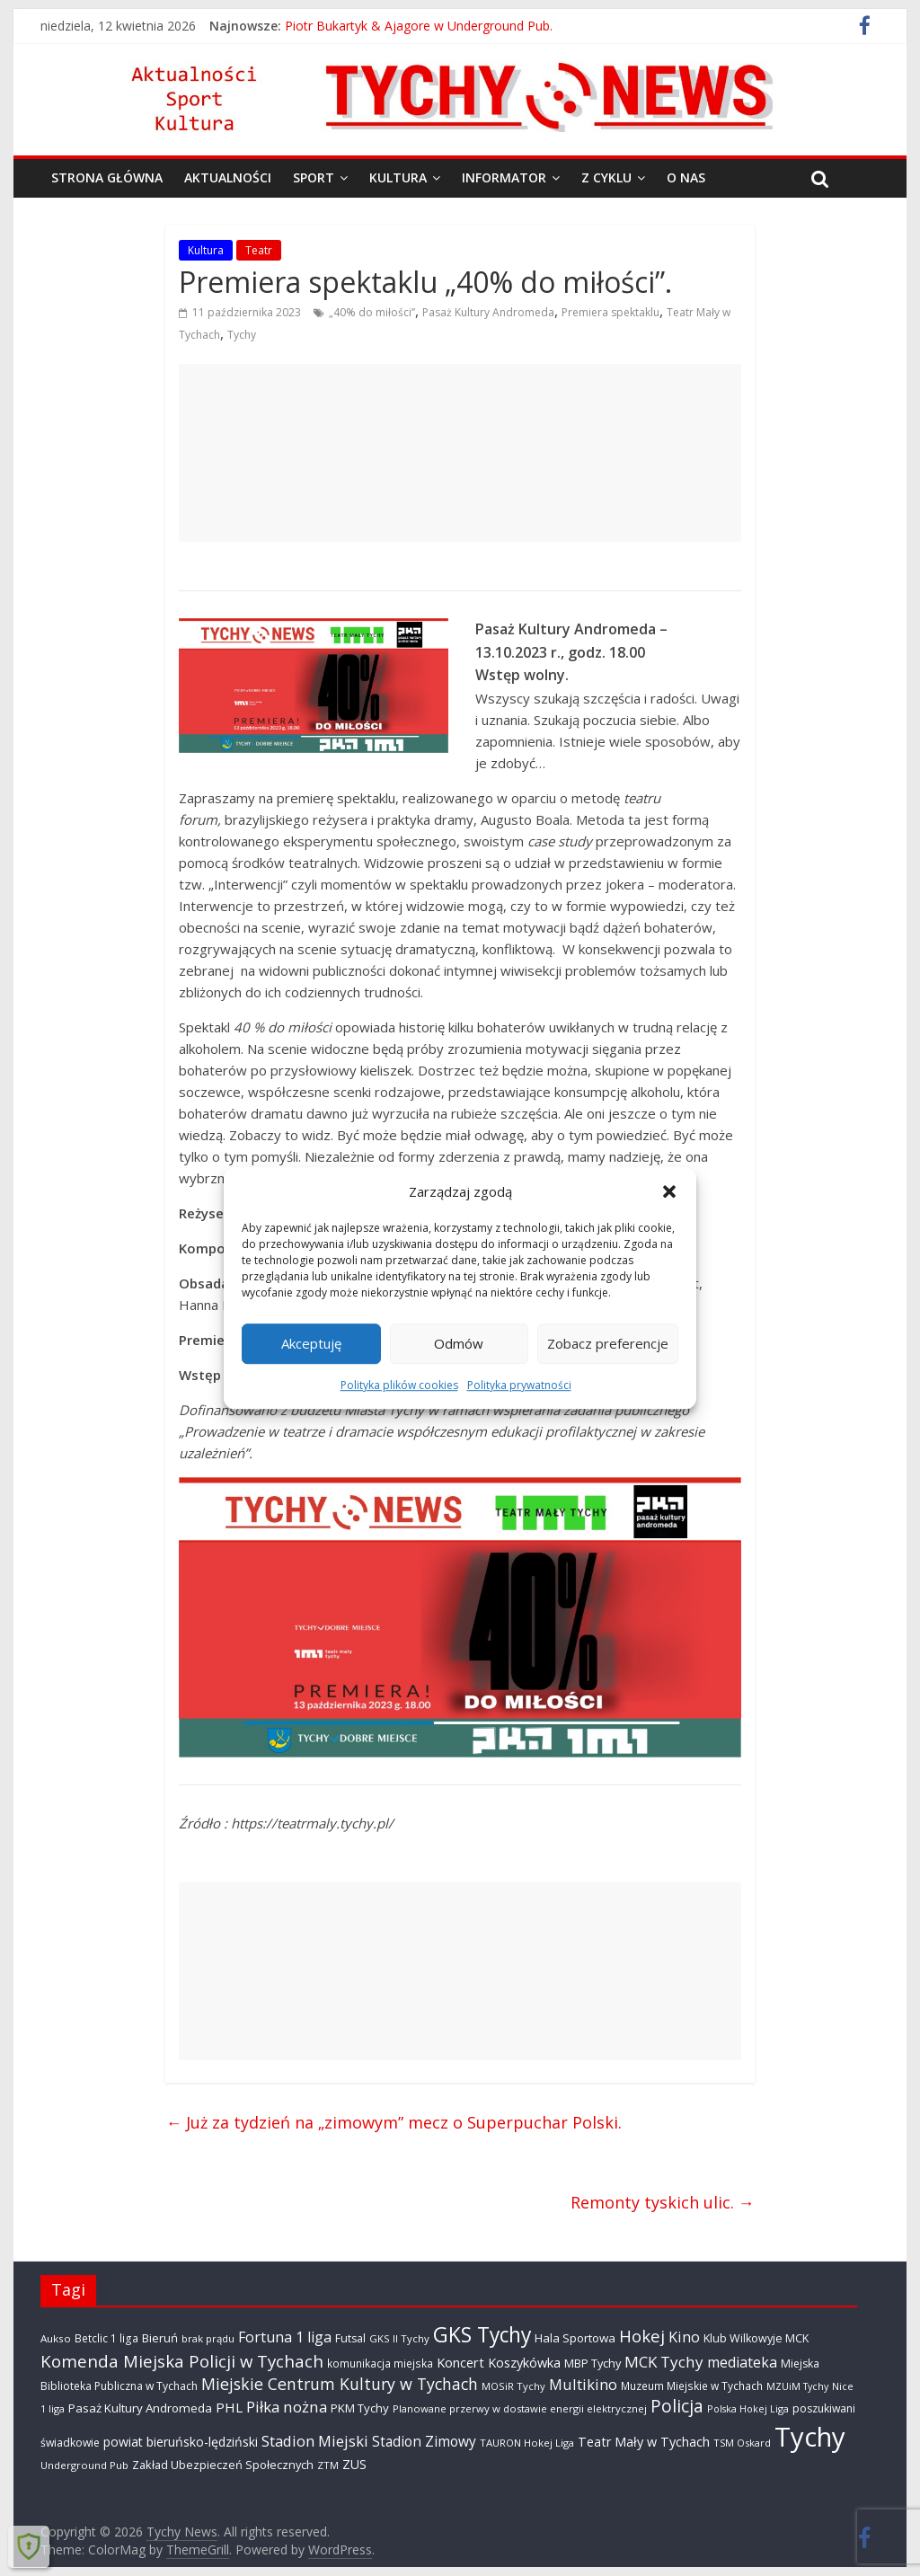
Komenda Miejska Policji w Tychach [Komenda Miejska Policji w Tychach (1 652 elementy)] (181, 2361)
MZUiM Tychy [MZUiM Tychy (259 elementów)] (797, 2386)
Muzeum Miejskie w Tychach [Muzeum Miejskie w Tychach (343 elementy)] (692, 2385)
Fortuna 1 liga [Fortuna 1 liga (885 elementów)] (285, 2337)
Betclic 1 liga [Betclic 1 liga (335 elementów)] (106, 2338)
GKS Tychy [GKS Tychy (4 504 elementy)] (482, 2335)
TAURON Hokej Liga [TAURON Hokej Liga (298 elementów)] (527, 2442)
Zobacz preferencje (607, 1343)
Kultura (398, 177)
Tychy (241, 334)
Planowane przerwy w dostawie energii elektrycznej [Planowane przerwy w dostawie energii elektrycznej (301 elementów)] (520, 2408)
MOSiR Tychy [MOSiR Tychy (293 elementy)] (513, 2386)
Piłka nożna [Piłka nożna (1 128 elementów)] (286, 2406)
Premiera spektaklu (610, 312)
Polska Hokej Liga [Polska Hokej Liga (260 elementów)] (748, 2408)
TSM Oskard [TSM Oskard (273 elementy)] (742, 2442)
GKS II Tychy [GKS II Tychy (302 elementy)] (399, 2338)
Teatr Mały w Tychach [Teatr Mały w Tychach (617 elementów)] (644, 2441)
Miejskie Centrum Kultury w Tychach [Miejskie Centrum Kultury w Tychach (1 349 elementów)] (339, 2384)
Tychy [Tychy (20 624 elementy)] (809, 2437)
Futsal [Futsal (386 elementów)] (350, 2338)
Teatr (258, 250)
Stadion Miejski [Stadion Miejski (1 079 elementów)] (314, 2440)
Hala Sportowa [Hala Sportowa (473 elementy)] (575, 2338)
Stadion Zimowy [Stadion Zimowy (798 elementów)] (424, 2441)
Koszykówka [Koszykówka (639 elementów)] (524, 2362)
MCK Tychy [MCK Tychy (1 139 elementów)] (663, 2361)
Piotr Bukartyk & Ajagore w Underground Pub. (419, 25)
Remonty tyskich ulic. (663, 2202)
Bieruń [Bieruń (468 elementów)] (160, 2338)
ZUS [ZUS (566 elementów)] (354, 2464)
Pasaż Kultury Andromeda (488, 312)
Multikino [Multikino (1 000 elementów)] (583, 2384)
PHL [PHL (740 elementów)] (229, 2407)
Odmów (458, 1343)
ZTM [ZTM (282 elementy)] (328, 2465)
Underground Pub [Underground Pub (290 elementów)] (84, 2465)
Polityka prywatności (519, 1385)
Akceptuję (311, 1343)
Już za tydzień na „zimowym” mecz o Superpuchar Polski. (393, 2122)
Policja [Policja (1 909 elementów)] (676, 2406)
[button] (669, 1191)
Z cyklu (606, 177)
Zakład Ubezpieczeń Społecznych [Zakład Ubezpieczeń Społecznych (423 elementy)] (223, 2464)
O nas (686, 177)
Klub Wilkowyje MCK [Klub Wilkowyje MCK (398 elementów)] (756, 2338)
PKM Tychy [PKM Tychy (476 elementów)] (360, 2408)
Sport (313, 177)
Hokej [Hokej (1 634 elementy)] (642, 2335)
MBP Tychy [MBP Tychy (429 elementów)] (592, 2363)
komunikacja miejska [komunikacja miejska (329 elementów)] (380, 2363)
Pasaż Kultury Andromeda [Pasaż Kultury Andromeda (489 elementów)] (140, 2408)
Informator (504, 177)
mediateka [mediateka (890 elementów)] (742, 2362)
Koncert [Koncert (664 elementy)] (460, 2362)
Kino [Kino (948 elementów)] (684, 2337)
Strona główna (107, 177)
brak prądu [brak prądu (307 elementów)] (207, 2338)
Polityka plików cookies (399, 1385)
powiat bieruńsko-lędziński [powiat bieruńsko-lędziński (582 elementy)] (180, 2441)
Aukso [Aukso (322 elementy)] (55, 2338)
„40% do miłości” (372, 312)
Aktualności (227, 177)
